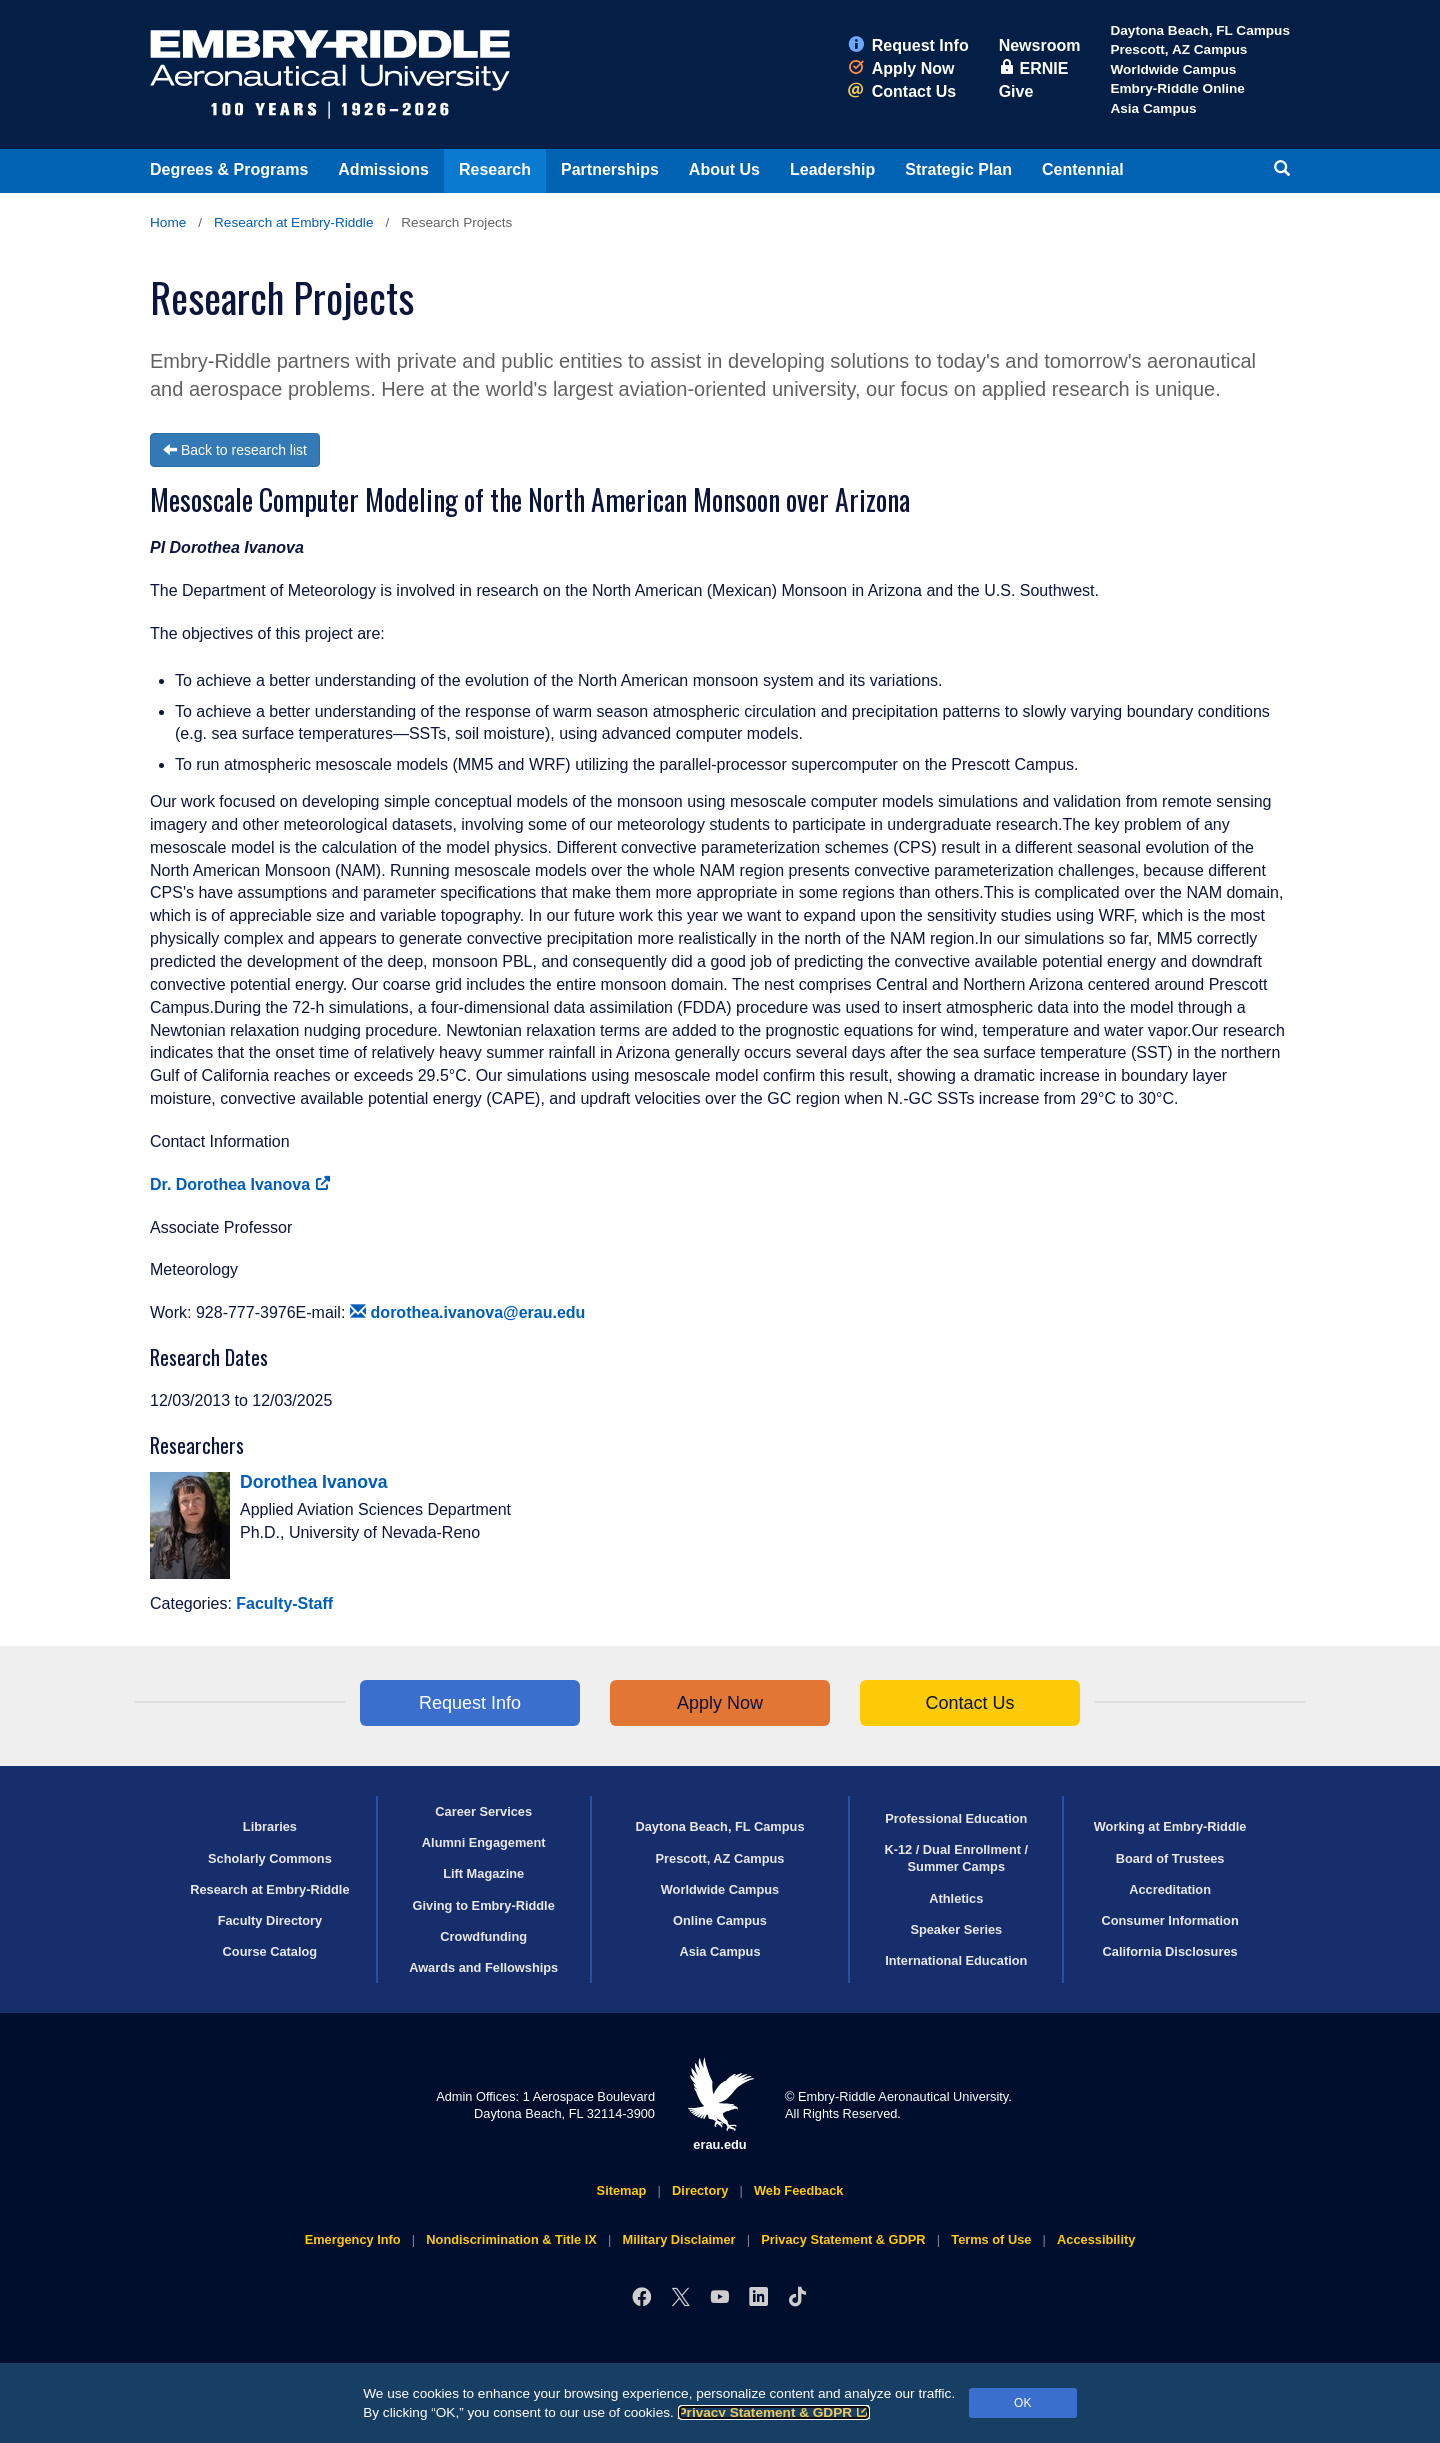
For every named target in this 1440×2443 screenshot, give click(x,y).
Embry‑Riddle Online (1177, 88)
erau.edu (720, 2104)
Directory (700, 2190)
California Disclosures (1170, 1951)
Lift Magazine (483, 1873)
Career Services (483, 1811)
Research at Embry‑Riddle (293, 222)
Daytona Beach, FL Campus (1200, 30)
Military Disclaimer (678, 2239)
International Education (956, 1960)
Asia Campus (1153, 108)
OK (1022, 2403)
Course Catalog (270, 1951)
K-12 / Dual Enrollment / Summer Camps (956, 1858)
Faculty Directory (270, 1920)
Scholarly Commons (270, 1858)
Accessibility (1096, 2239)
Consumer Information (1169, 1920)
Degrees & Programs (229, 169)
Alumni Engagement (484, 1842)
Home (168, 222)
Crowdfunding (483, 1936)
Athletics (956, 1898)
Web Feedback (798, 2190)
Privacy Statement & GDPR (774, 2412)
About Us (724, 169)
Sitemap (622, 2190)
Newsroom (1040, 45)
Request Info (908, 45)
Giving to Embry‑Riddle (484, 1905)
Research (495, 169)
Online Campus (720, 1920)
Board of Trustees (1170, 1858)
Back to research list (235, 450)
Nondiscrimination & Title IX (511, 2239)
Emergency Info (353, 2239)
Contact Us (902, 91)
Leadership (832, 169)
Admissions (383, 169)
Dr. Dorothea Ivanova (240, 1184)
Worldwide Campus (1173, 69)
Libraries (270, 1826)
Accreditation (1170, 1889)
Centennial (1083, 169)
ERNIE (1034, 68)
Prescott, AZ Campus (1178, 49)
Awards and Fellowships (483, 1967)
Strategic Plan (958, 169)
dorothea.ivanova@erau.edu (468, 1312)
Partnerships (610, 169)
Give (1016, 91)
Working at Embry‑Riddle (1170, 1826)
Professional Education (956, 1818)
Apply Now (901, 68)
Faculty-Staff (284, 1603)
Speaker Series (956, 1929)
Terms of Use (991, 2239)
